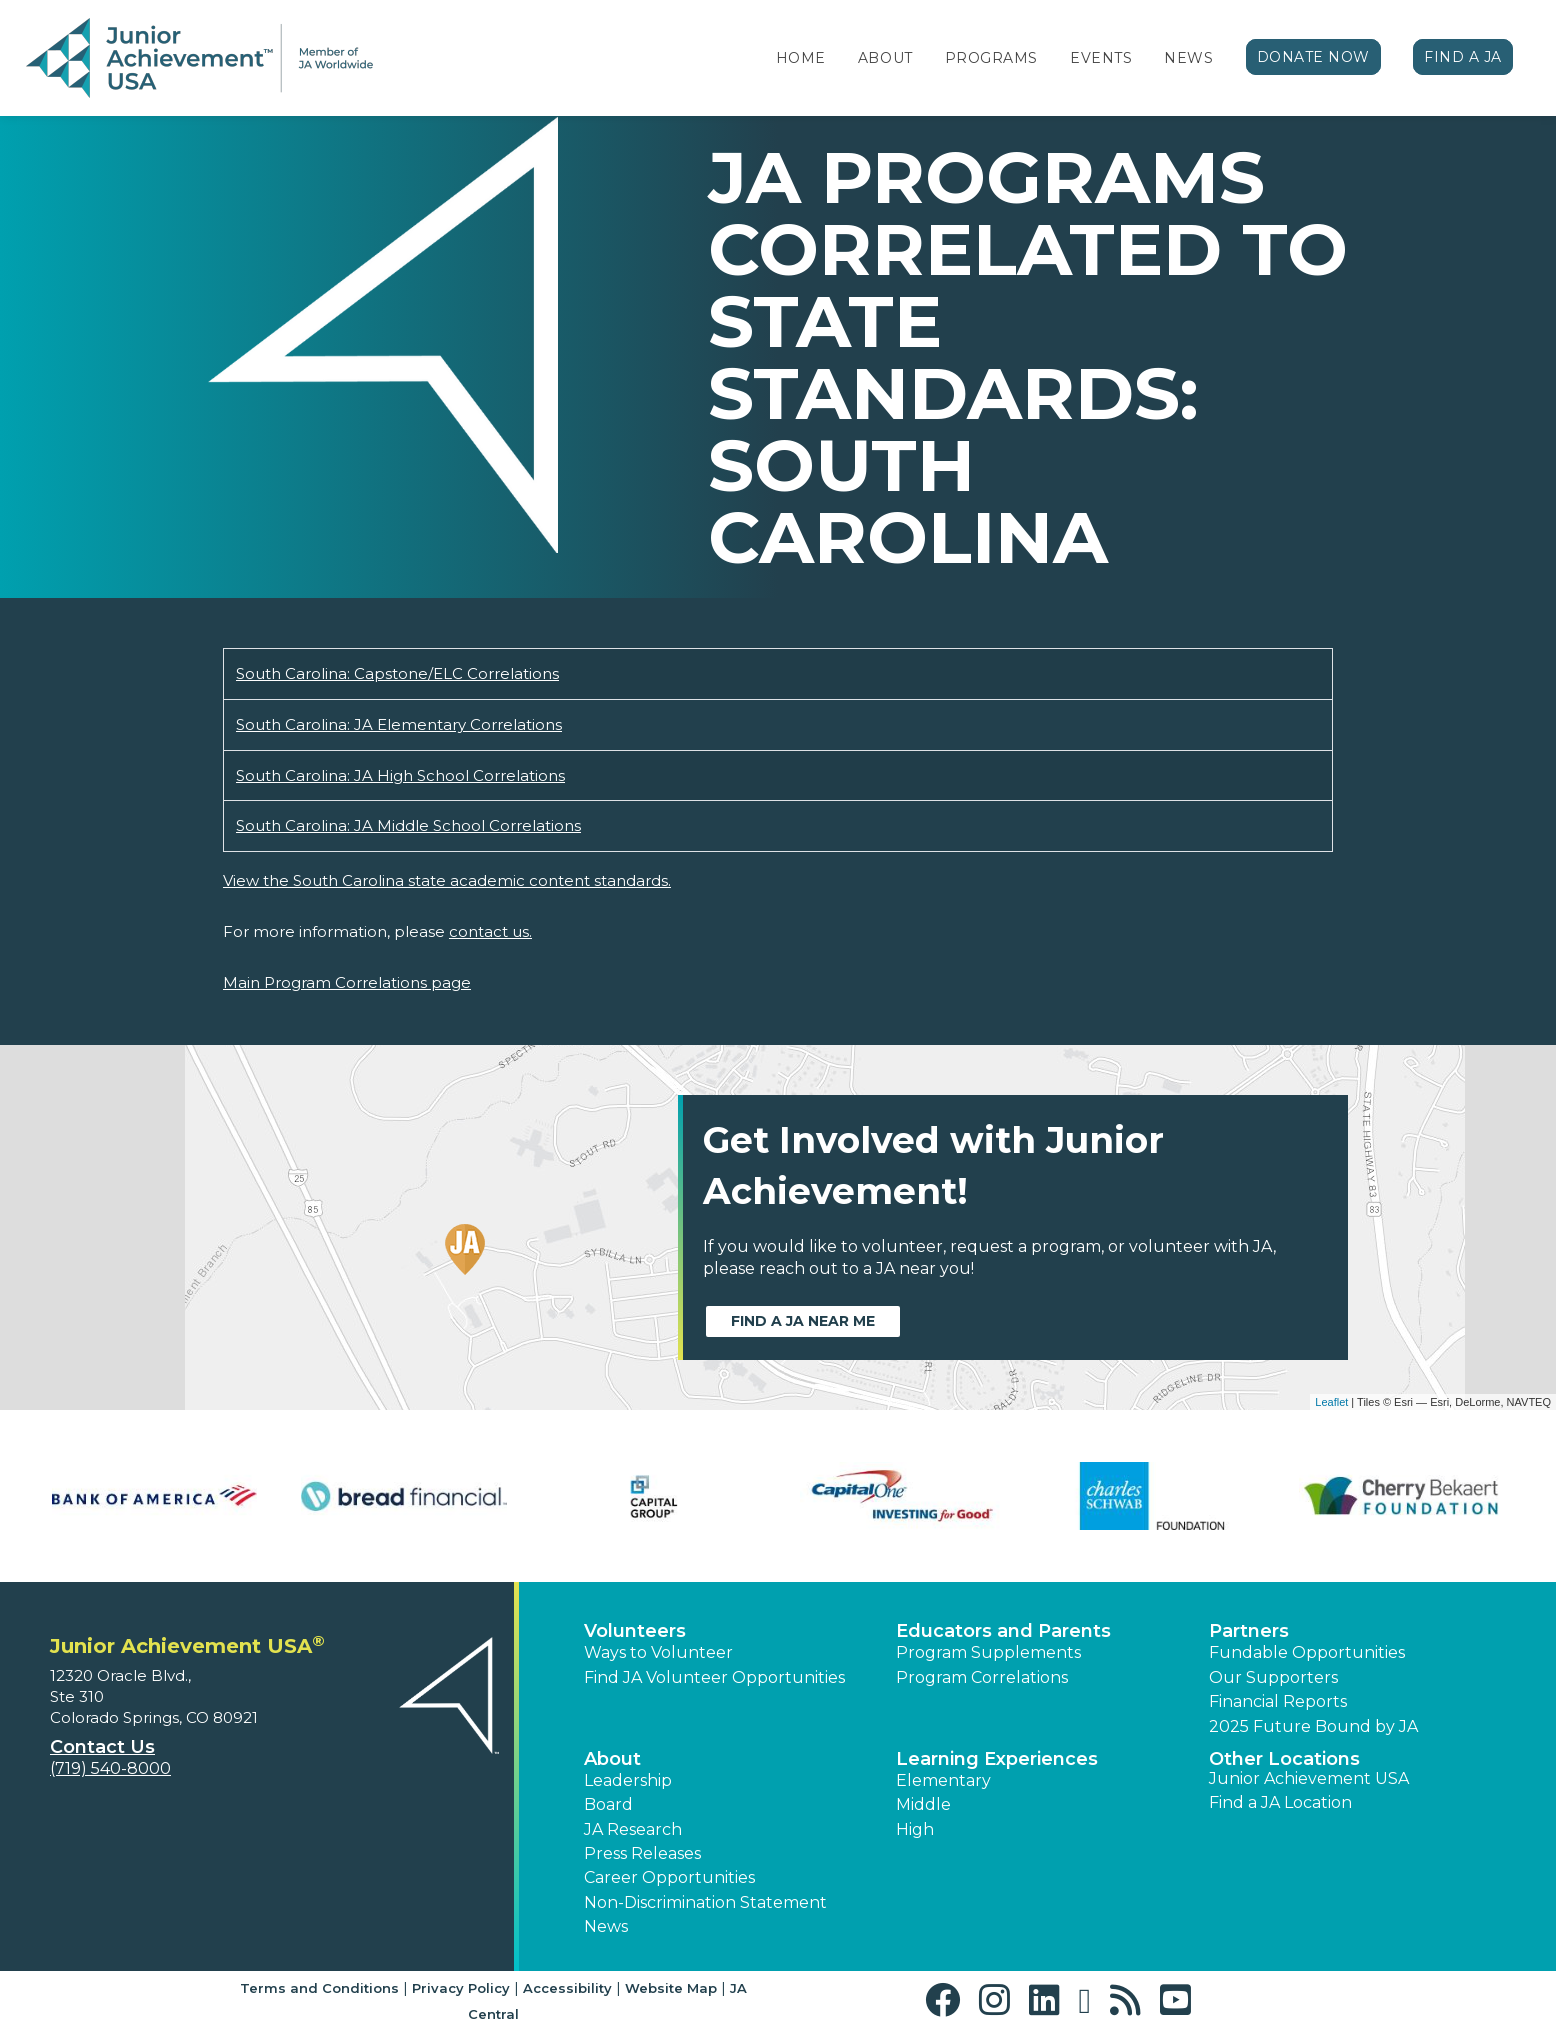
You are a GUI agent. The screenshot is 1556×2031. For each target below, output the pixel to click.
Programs (991, 58)
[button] (947, 2000)
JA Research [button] (633, 1829)
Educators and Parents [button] (1003, 1631)
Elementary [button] (943, 1780)
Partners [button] (1249, 1631)
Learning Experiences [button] (997, 1759)
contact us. (490, 931)
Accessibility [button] (567, 1988)
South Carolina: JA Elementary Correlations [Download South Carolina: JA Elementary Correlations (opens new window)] (399, 724)
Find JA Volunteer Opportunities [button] (714, 1677)
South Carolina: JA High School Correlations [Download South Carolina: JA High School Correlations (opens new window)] (400, 775)
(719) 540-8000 (110, 1768)
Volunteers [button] (635, 1631)
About (885, 58)
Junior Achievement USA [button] (1309, 1778)
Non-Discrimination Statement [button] (705, 1902)
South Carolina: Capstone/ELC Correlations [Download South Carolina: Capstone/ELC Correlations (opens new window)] (397, 673)
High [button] (915, 1829)
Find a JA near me (803, 1321)
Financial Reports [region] (1278, 1701)
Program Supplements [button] (988, 1652)
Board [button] (608, 1804)
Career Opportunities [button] (669, 1877)
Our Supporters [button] (1273, 1677)
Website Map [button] (671, 1988)
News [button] (606, 1926)
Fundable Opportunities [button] (1307, 1652)
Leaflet (1331, 1402)
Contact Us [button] (102, 1747)
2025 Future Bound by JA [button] (1313, 1726)
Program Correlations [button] (982, 1677)
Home (801, 58)
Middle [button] (923, 1804)
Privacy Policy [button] (461, 1988)
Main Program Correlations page (347, 982)
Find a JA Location (1280, 1802)
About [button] (612, 1759)
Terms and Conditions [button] (319, 1988)
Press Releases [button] (642, 1853)
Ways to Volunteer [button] (658, 1652)
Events (1101, 58)
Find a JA (1463, 57)
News (1188, 58)
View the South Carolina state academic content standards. (447, 880)
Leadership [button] (628, 1780)
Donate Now (1314, 57)
